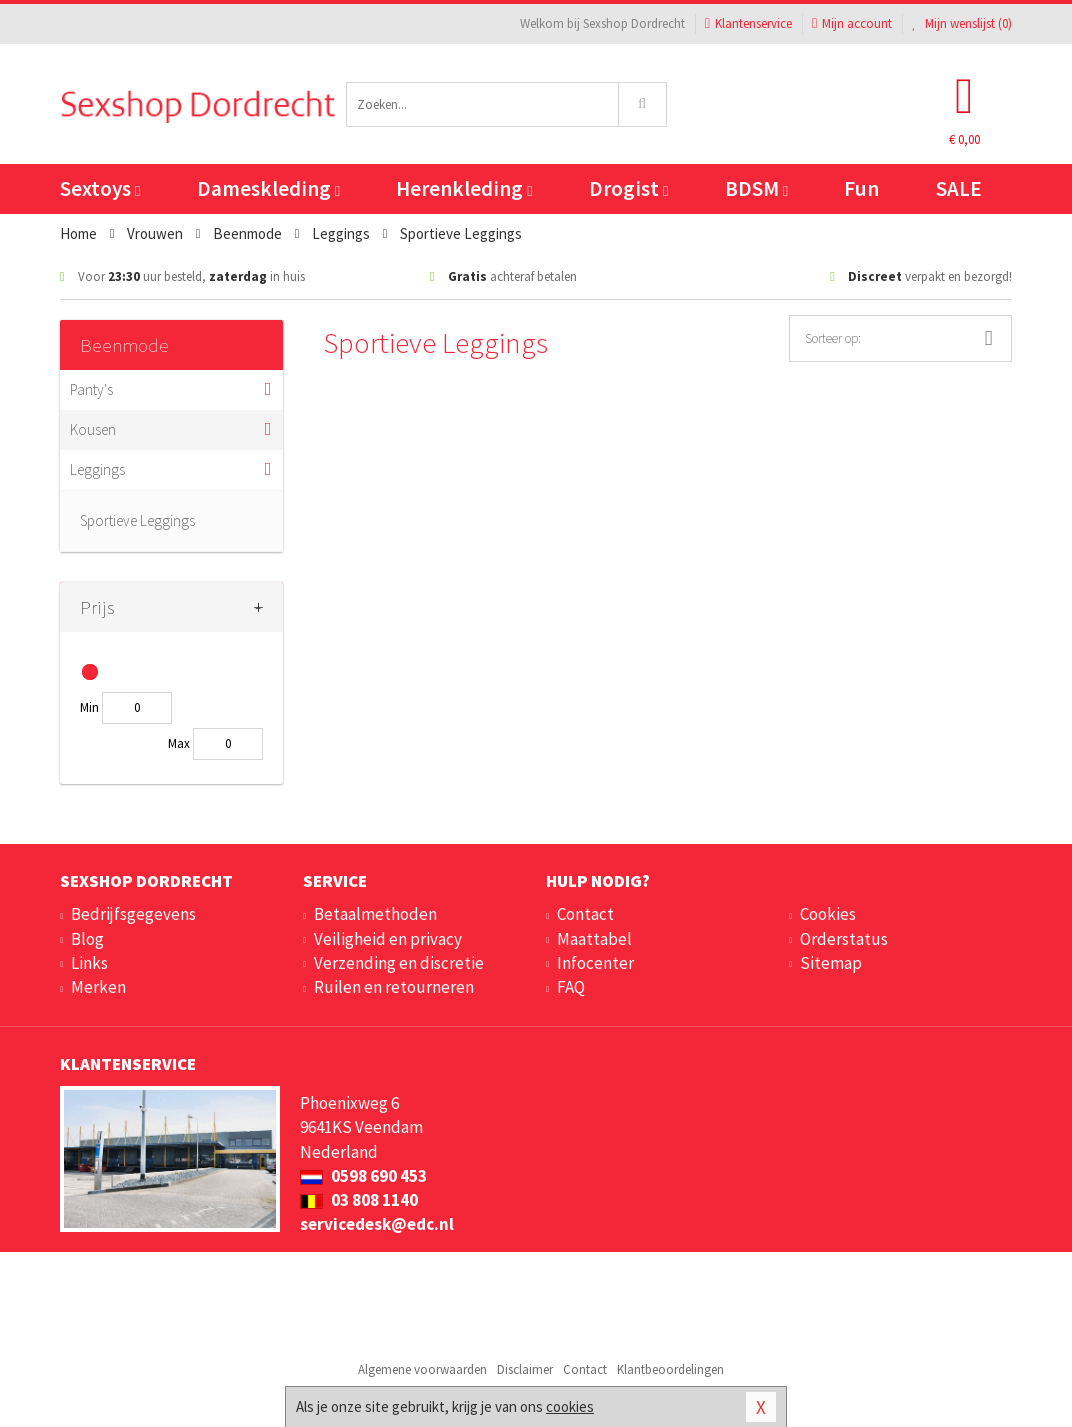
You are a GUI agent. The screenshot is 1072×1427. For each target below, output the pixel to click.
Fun (861, 188)
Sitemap (831, 963)
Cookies (828, 914)
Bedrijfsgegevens (133, 914)
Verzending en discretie (399, 963)
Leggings (97, 469)
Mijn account (852, 23)
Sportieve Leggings (137, 520)
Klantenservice (748, 23)
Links (89, 963)
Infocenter (595, 963)
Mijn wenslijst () (962, 23)
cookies (570, 1406)
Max (179, 743)
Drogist (628, 188)
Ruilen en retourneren (394, 987)
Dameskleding (268, 188)
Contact (585, 914)
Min (89, 707)
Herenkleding (464, 188)
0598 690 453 (363, 1176)
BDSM (756, 188)
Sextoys (100, 188)
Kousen (93, 429)
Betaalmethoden (375, 914)
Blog (87, 939)
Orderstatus (844, 939)
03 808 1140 (359, 1200)
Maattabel (594, 939)
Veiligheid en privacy (388, 939)
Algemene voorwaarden (422, 1369)
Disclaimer (525, 1369)
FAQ (571, 987)
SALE (959, 188)
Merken (98, 987)
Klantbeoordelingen (670, 1369)
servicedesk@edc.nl (377, 1224)
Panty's (91, 389)
